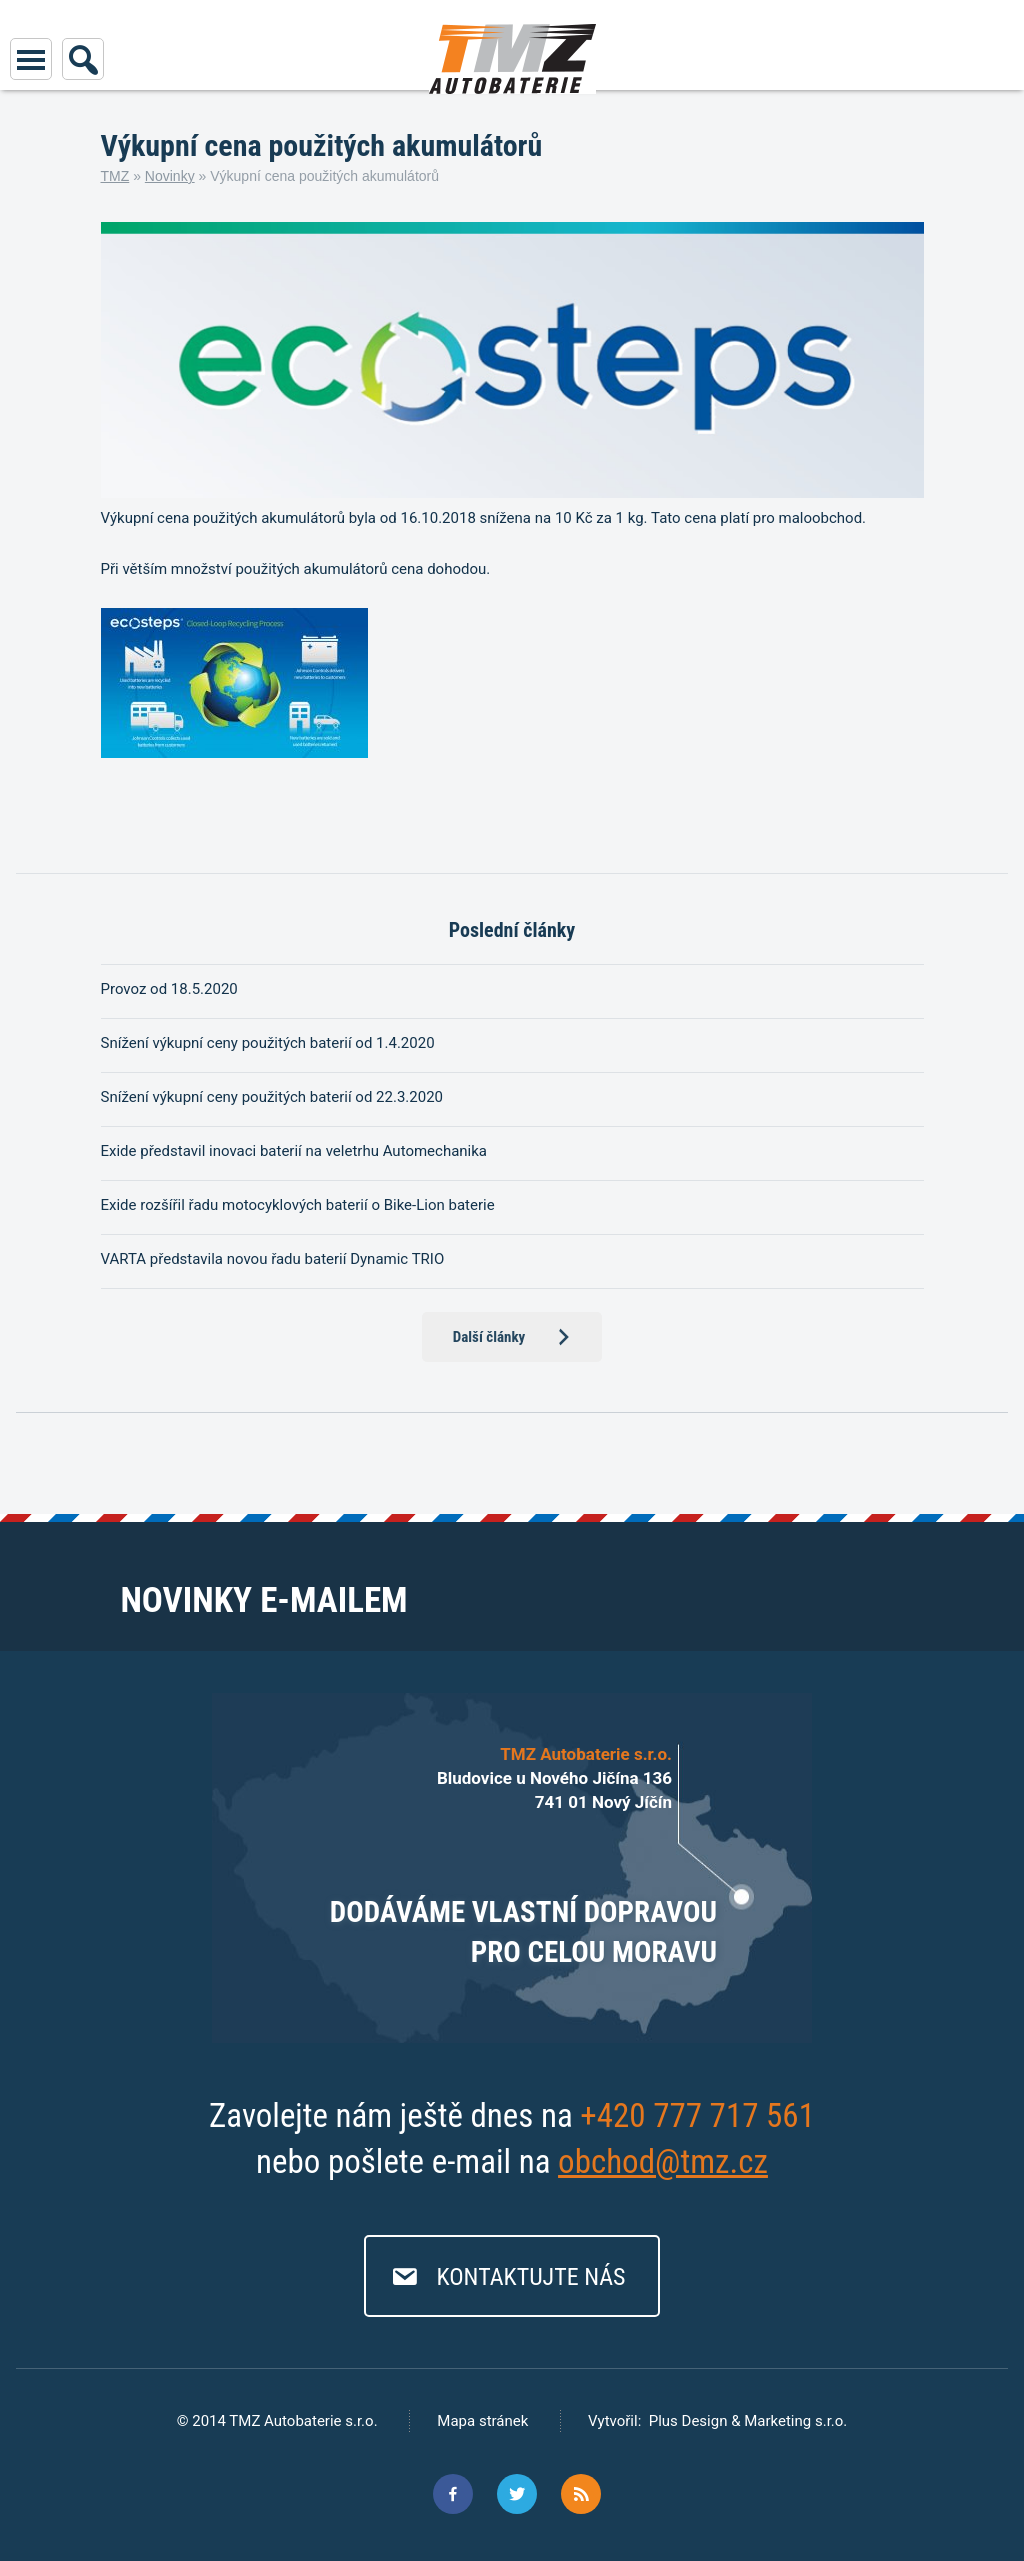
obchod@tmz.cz (663, 2161)
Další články (489, 1337)
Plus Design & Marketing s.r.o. (748, 2421)
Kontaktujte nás (530, 2277)
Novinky (170, 176)
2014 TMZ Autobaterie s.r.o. (282, 2421)
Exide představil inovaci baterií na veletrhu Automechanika (294, 1151)
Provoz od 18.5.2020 (169, 989)
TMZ (115, 176)
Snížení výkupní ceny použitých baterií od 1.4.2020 (268, 1043)
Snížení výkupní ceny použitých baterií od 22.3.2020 (272, 1097)
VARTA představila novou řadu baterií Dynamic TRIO (273, 1259)
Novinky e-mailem (263, 1600)
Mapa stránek (482, 2421)
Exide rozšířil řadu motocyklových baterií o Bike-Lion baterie (298, 1205)
